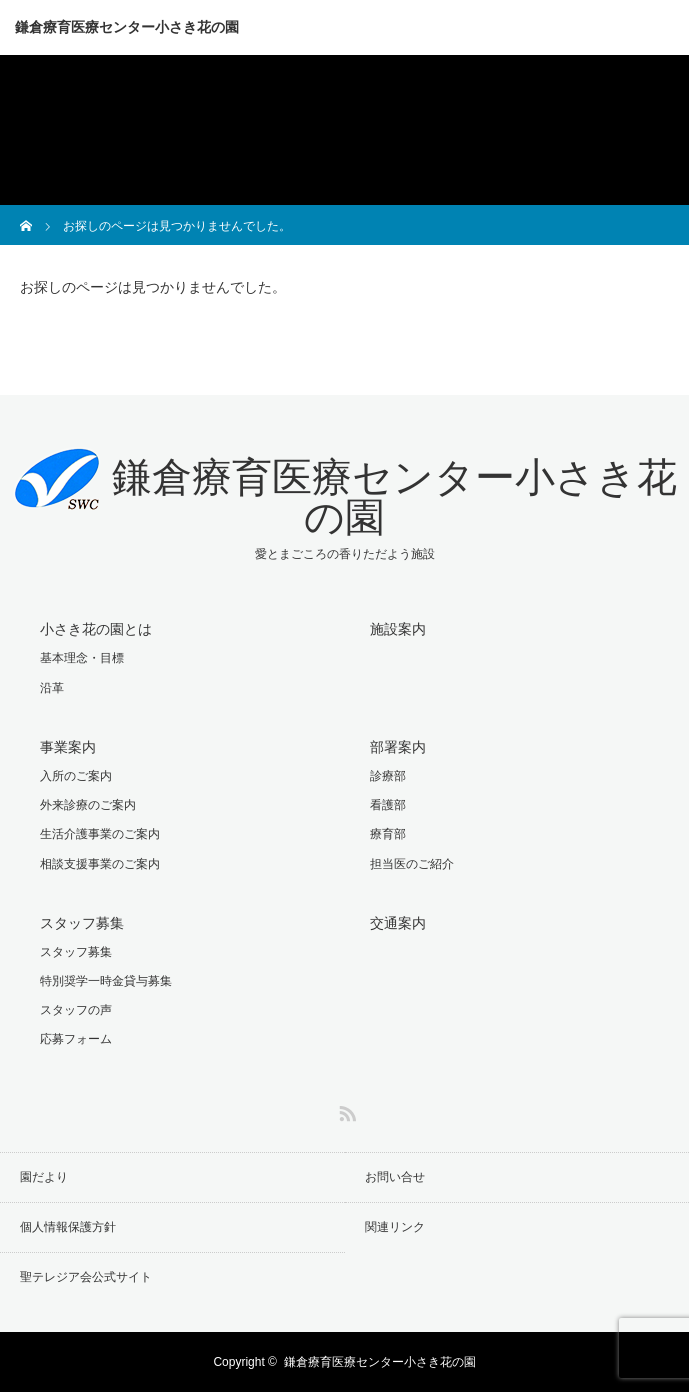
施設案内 (398, 629)
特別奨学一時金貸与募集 (106, 981)
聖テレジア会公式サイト (86, 1277)
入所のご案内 (76, 776)
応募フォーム (76, 1039)
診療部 (388, 776)
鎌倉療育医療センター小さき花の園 (127, 27)
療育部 (388, 834)
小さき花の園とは (96, 629)
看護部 (388, 805)
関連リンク (395, 1227)
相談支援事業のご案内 (100, 864)
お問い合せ (395, 1177)
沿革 (52, 688)
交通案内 (398, 923)
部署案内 (398, 747)
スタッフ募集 (82, 923)
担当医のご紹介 (412, 864)
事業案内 (68, 747)
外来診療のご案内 (88, 805)
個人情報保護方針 (68, 1227)
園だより (44, 1177)
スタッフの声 (76, 1010)
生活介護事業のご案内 (100, 834)
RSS (345, 1110)
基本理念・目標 (82, 658)
